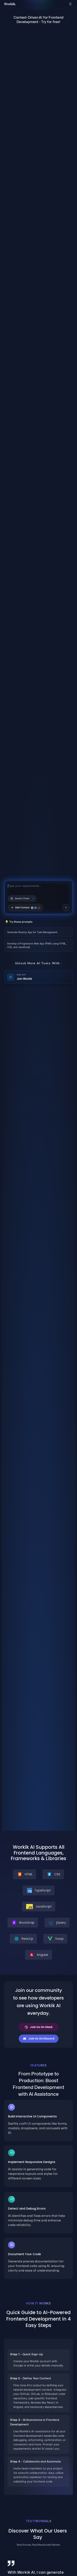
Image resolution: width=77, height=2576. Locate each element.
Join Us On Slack (39, 2027)
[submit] (65, 907)
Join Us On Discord (38, 2039)
